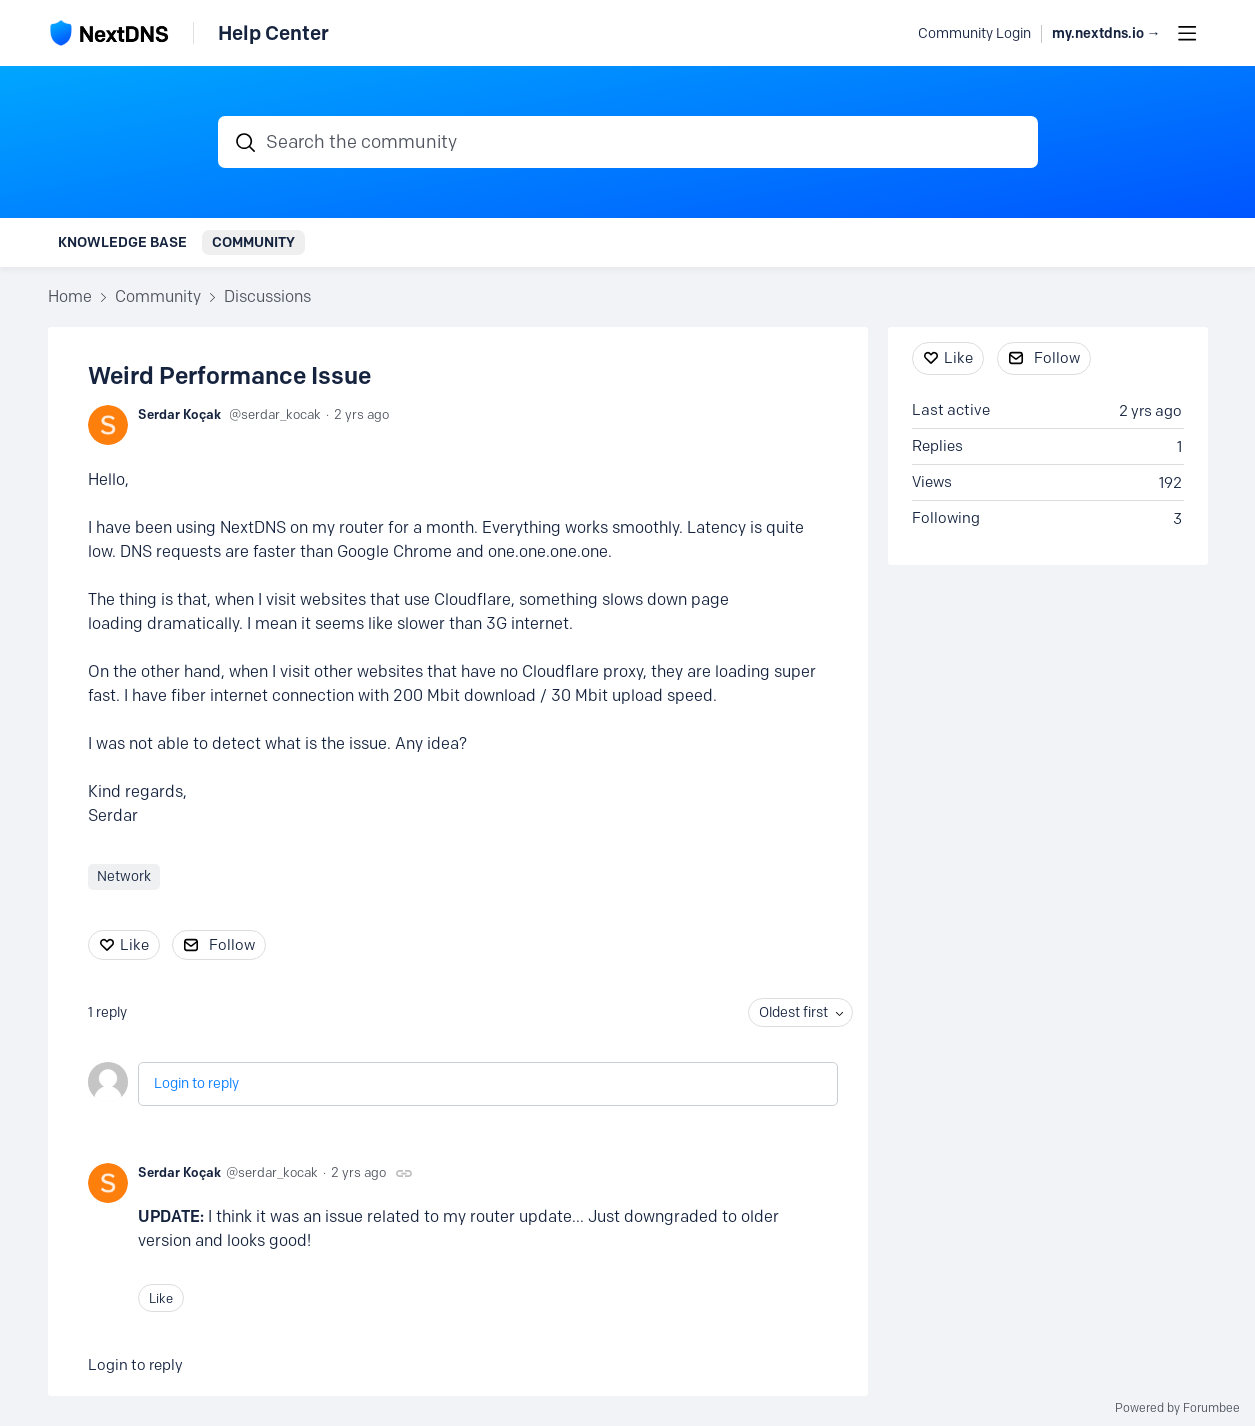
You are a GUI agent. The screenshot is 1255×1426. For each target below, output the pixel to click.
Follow (232, 945)
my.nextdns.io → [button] (1106, 33)
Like (134, 945)
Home (70, 296)
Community (253, 242)
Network (124, 876)
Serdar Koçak (179, 414)
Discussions (267, 296)
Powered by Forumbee (1177, 1408)
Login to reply (196, 1083)
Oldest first (793, 1012)
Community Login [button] (974, 33)
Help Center (273, 33)
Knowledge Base (122, 242)
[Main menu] (1187, 33)
